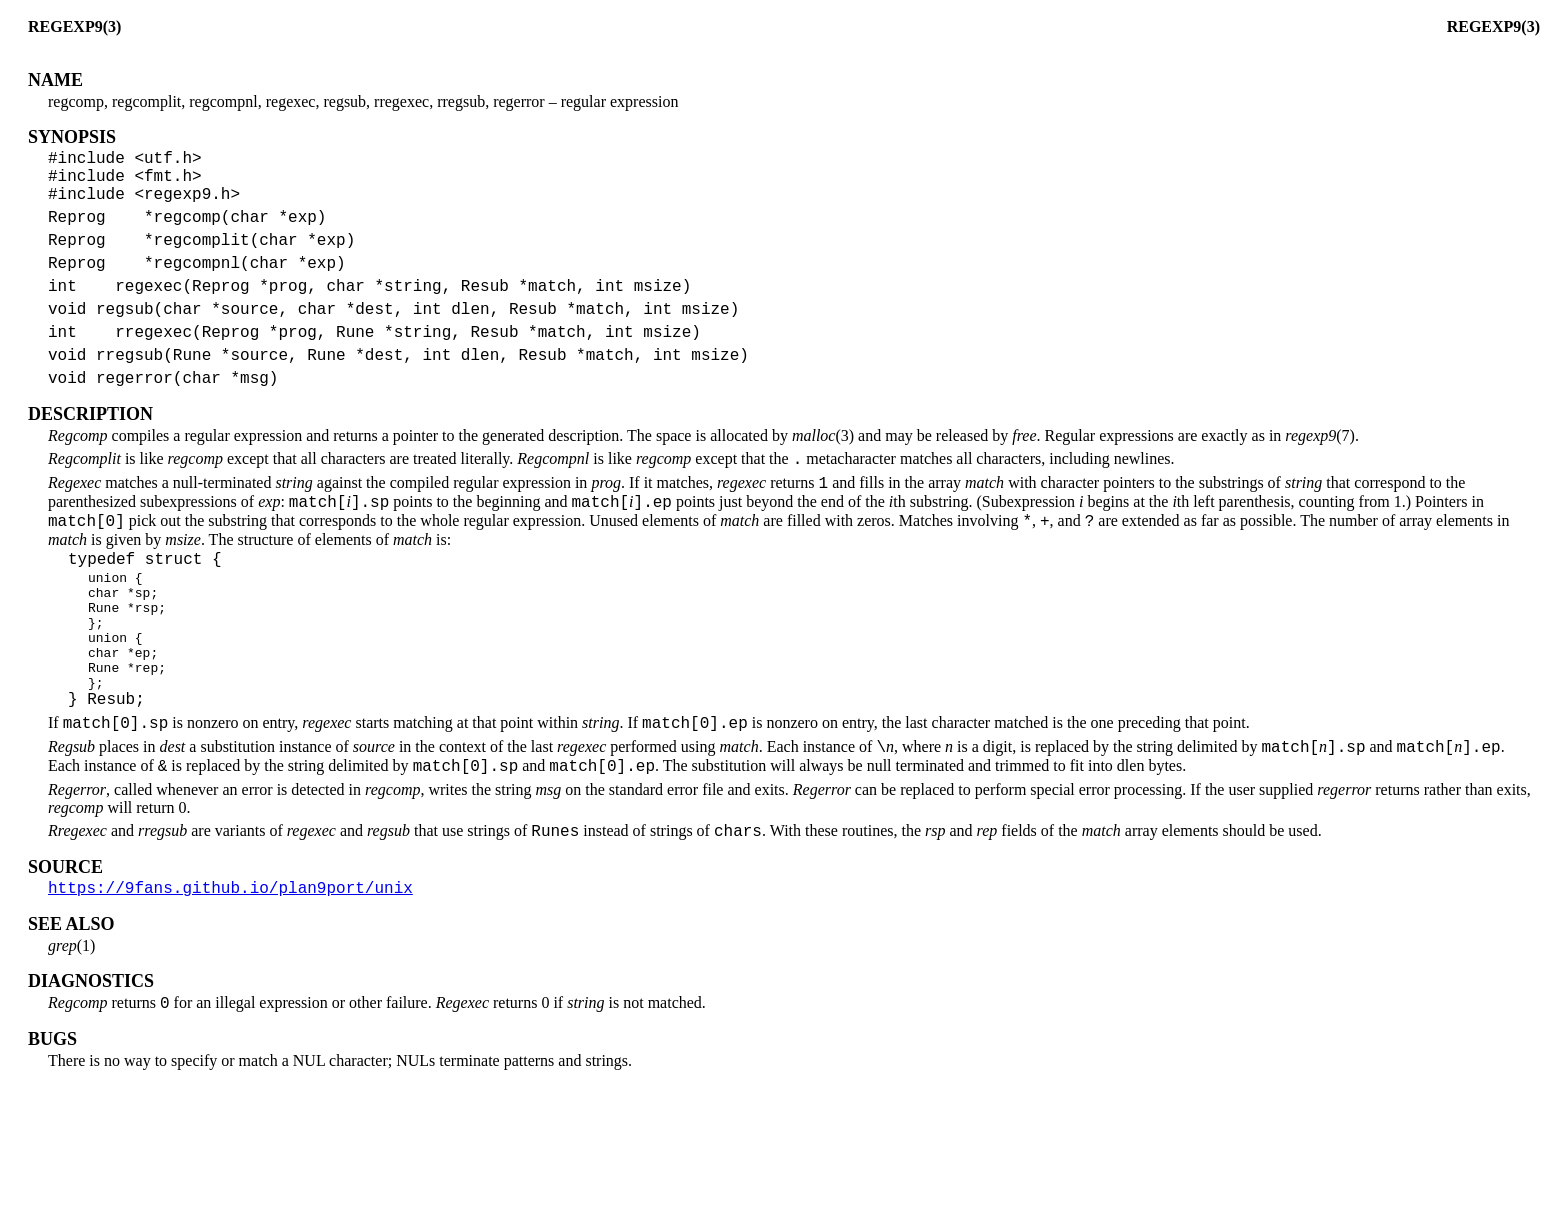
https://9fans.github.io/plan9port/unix (230, 991)
